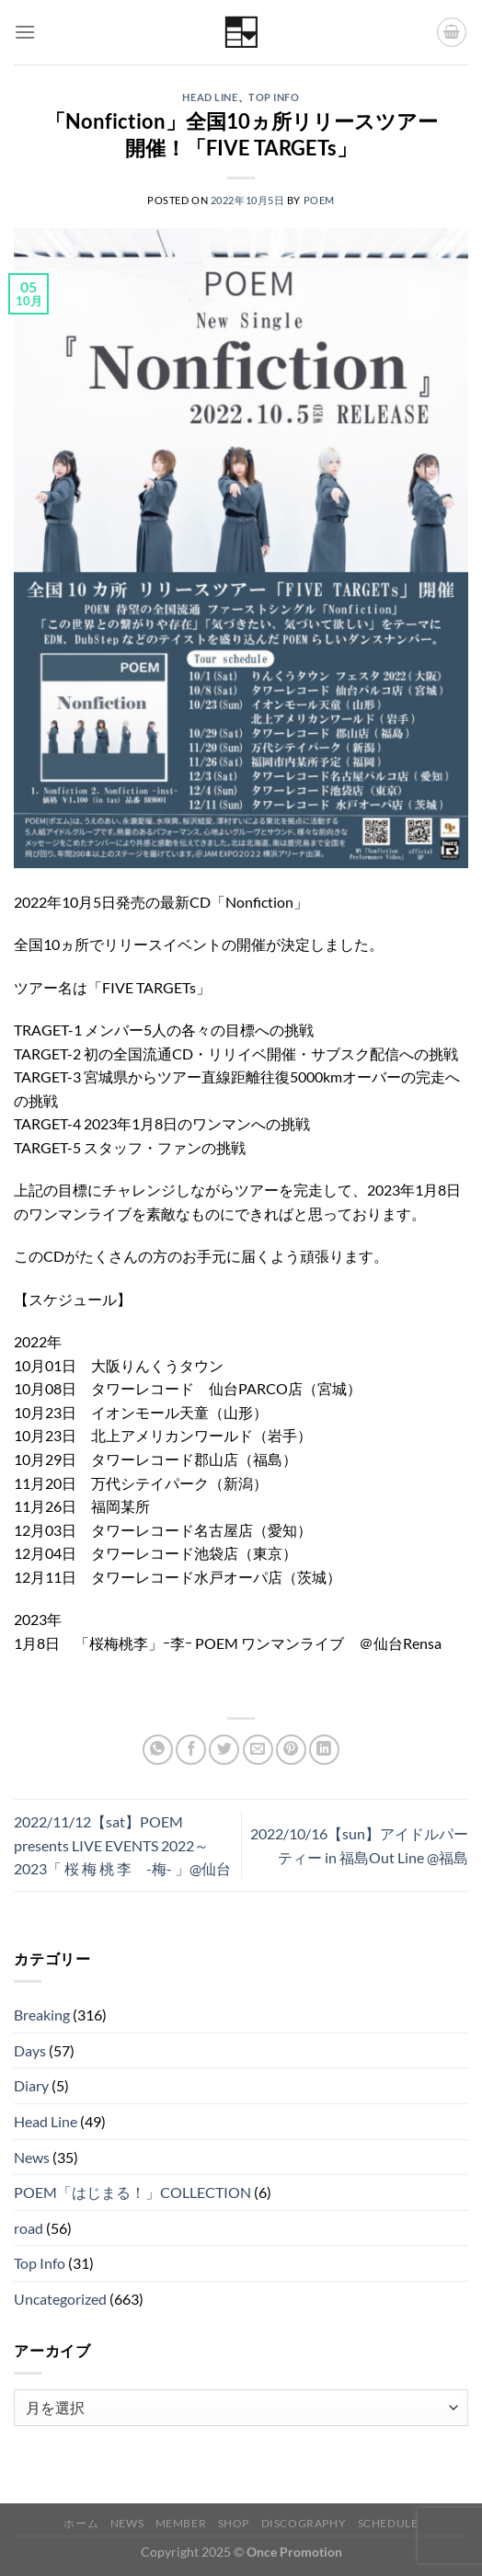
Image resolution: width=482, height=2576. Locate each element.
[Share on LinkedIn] (324, 1750)
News (32, 2157)
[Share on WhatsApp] (158, 1750)
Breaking (42, 2014)
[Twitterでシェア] (224, 1750)
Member (181, 2523)
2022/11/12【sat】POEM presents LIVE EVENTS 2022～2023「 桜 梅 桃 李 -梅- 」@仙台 (122, 1845)
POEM (319, 200)
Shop (233, 2523)
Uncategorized (60, 2298)
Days (30, 2050)
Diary (31, 2085)
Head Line (209, 97)
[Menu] (25, 31)
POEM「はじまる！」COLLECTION (132, 2192)
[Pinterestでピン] (291, 1750)
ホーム (80, 2523)
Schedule (388, 2523)
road (28, 2228)
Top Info (273, 97)
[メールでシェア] (258, 1750)
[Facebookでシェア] (191, 1750)
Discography (304, 2523)
